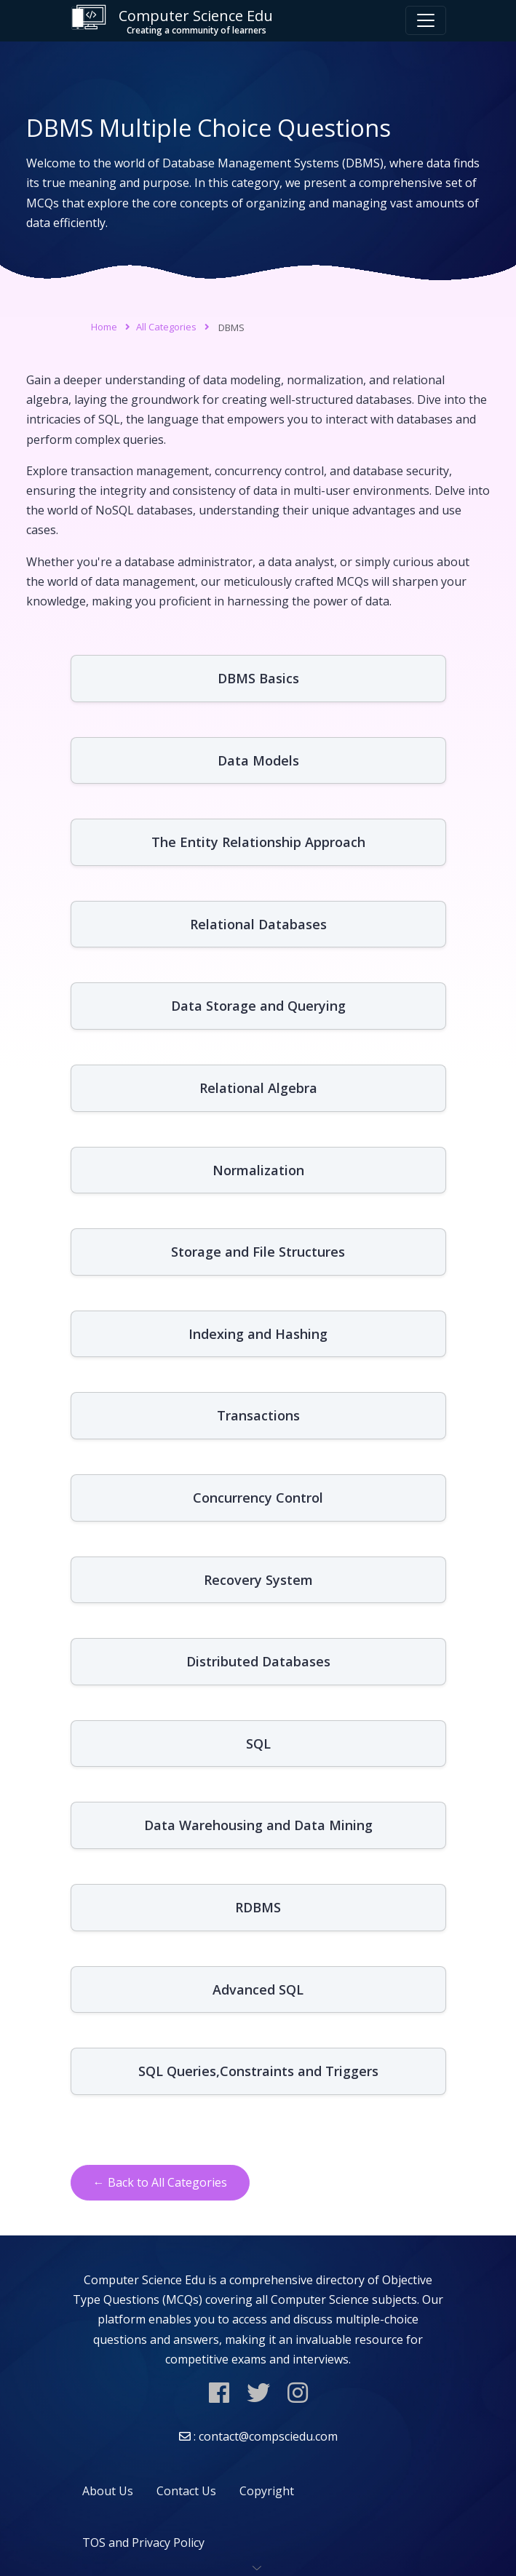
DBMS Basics (258, 678)
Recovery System (258, 1580)
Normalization (258, 1170)
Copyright (266, 2491)
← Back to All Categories (160, 2182)
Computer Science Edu (172, 21)
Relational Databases (258, 924)
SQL (258, 1743)
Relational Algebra (258, 1088)
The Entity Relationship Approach (258, 842)
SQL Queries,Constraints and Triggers (258, 2071)
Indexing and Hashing (258, 1334)
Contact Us (186, 2491)
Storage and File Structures (258, 1251)
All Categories (166, 326)
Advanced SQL (258, 1989)
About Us (107, 2491)
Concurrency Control (258, 1497)
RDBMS (258, 1907)
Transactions (258, 1415)
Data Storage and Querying (258, 1005)
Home (104, 326)
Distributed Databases (258, 1661)
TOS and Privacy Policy (143, 2543)
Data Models (258, 760)
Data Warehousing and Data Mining (258, 1825)
